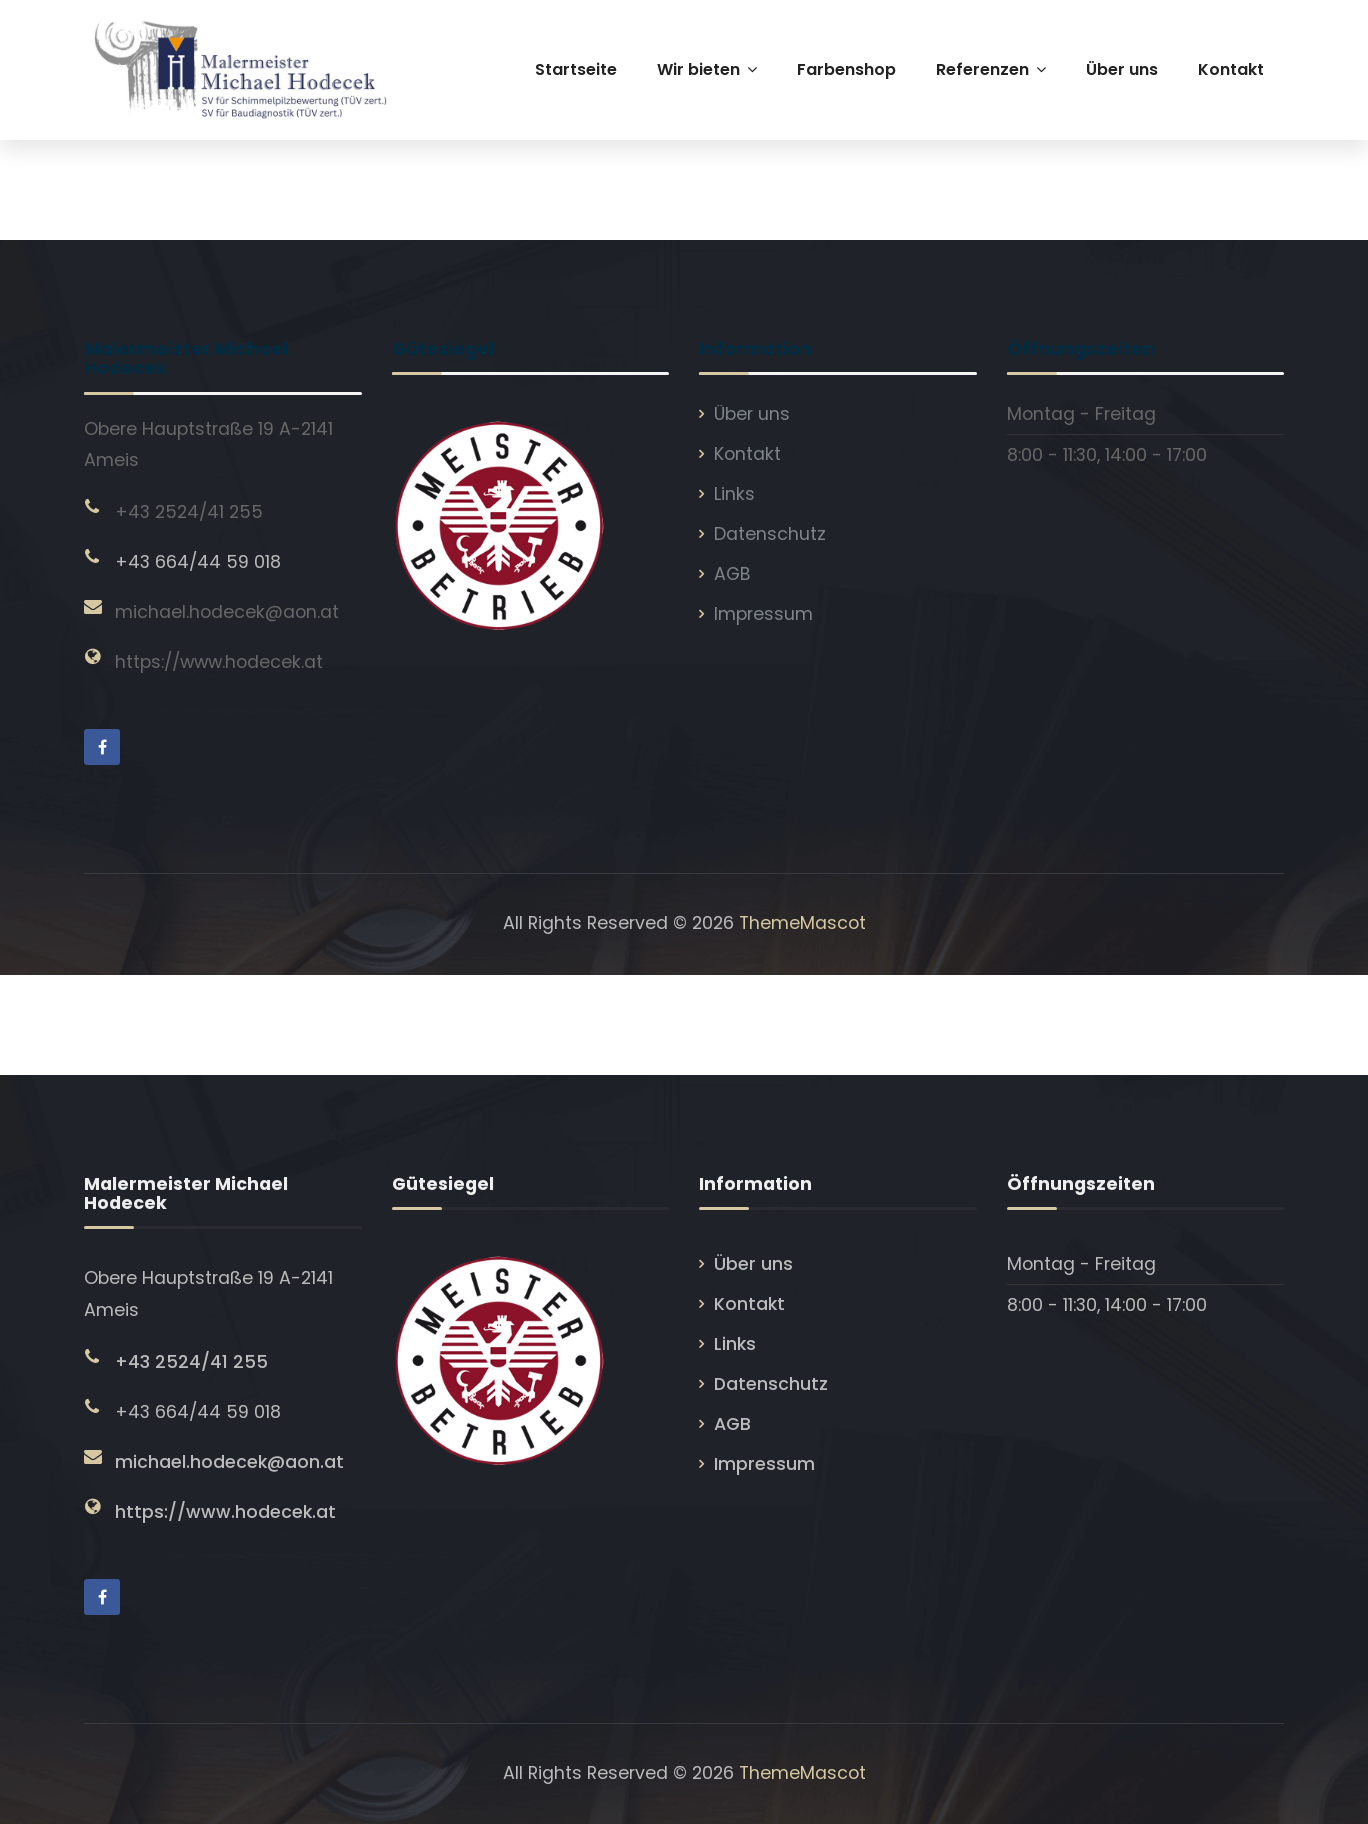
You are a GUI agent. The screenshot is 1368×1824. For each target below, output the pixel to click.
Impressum (763, 614)
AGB (732, 574)
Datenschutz (770, 534)
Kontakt (747, 454)
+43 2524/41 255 (189, 512)
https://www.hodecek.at (219, 662)
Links (734, 494)
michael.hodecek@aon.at (227, 612)
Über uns (752, 414)
